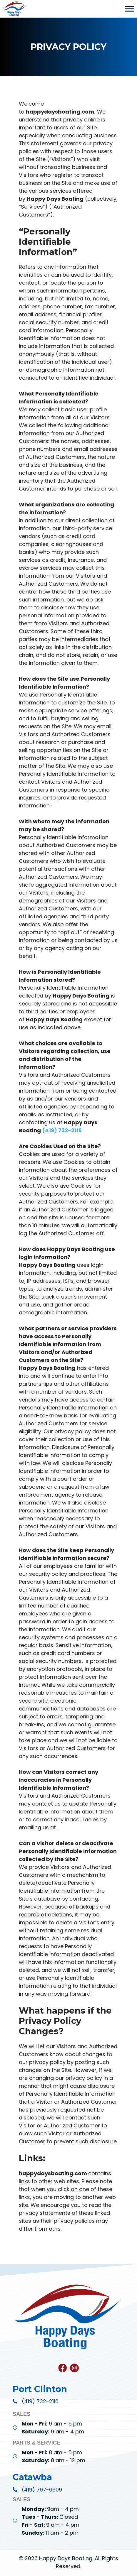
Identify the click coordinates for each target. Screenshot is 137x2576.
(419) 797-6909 (42, 2489)
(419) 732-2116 (40, 2401)
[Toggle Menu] (129, 8)
